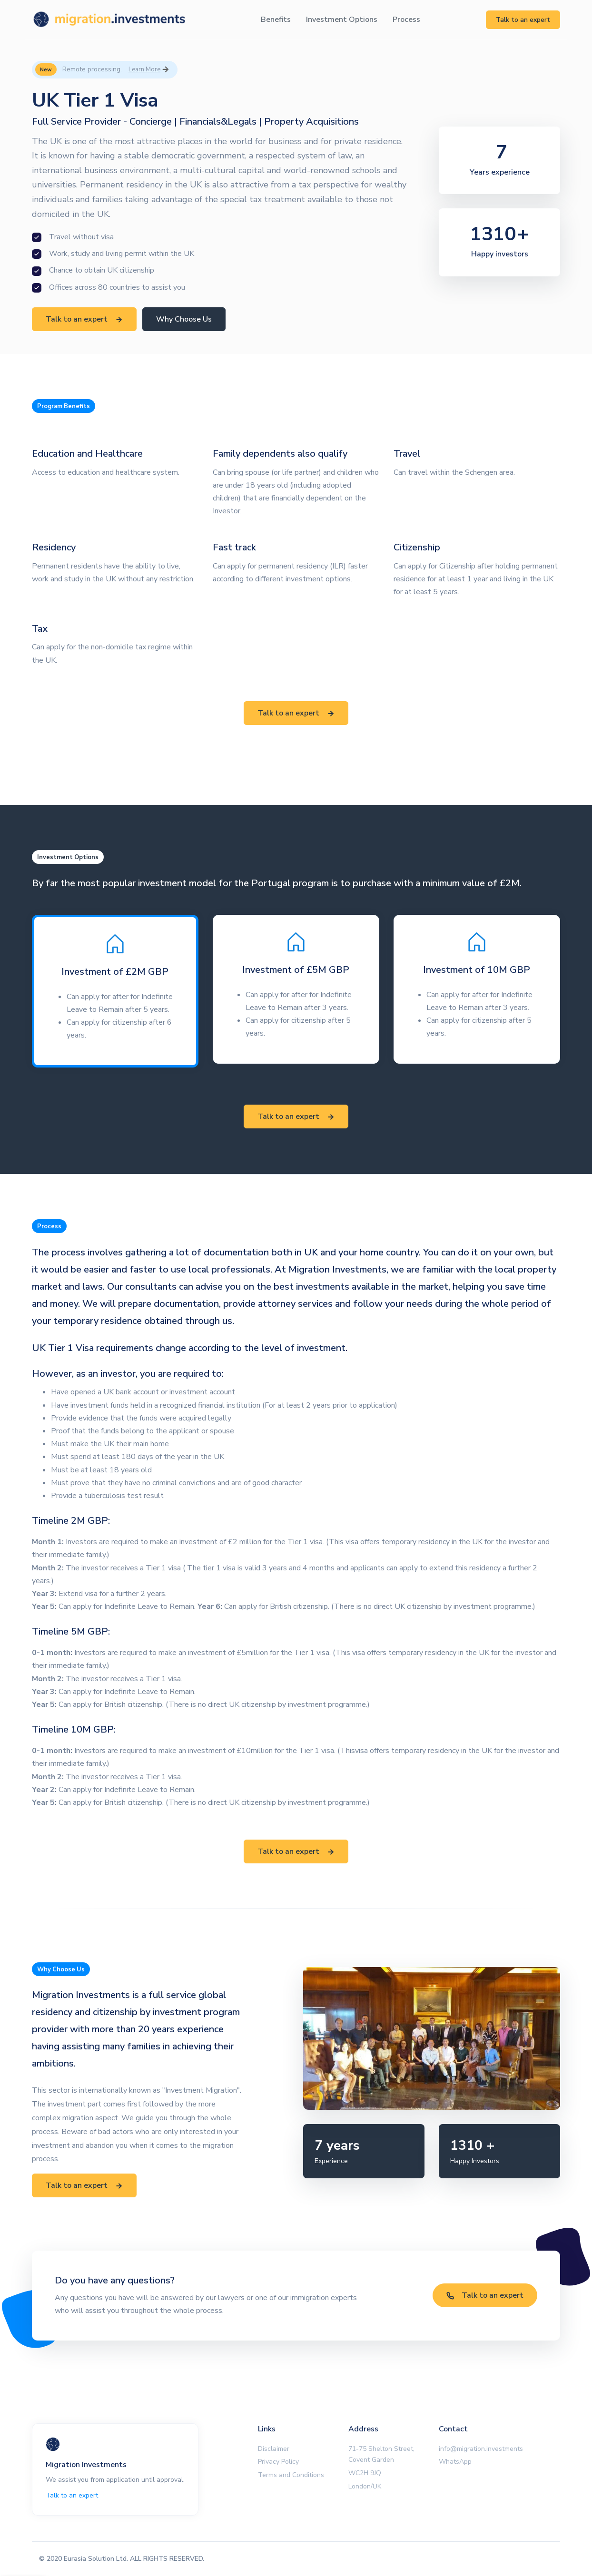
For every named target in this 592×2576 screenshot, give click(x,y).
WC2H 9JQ (364, 2473)
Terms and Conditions (291, 2474)
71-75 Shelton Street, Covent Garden (381, 2454)
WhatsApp (455, 2461)
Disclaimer (273, 2448)
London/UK (364, 2486)
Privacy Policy (278, 2461)
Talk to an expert (523, 19)
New (46, 69)
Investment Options (341, 19)
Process (406, 19)
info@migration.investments (481, 2448)
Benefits (276, 19)
